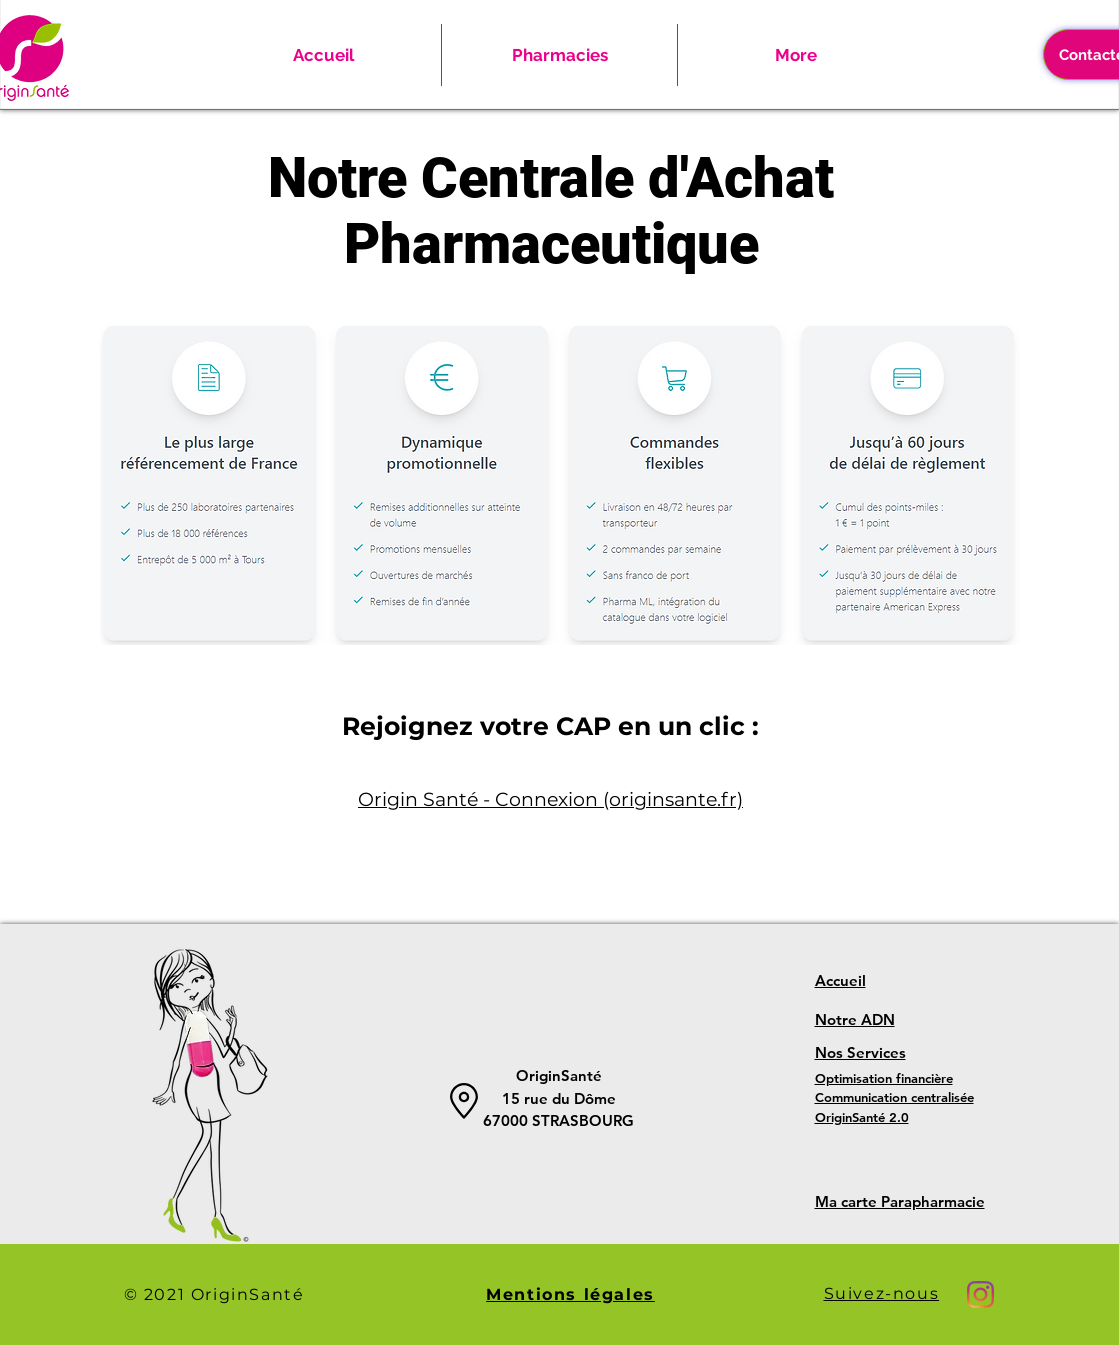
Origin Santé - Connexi (465, 799)
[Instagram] (980, 1294)
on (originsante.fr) (658, 799)
